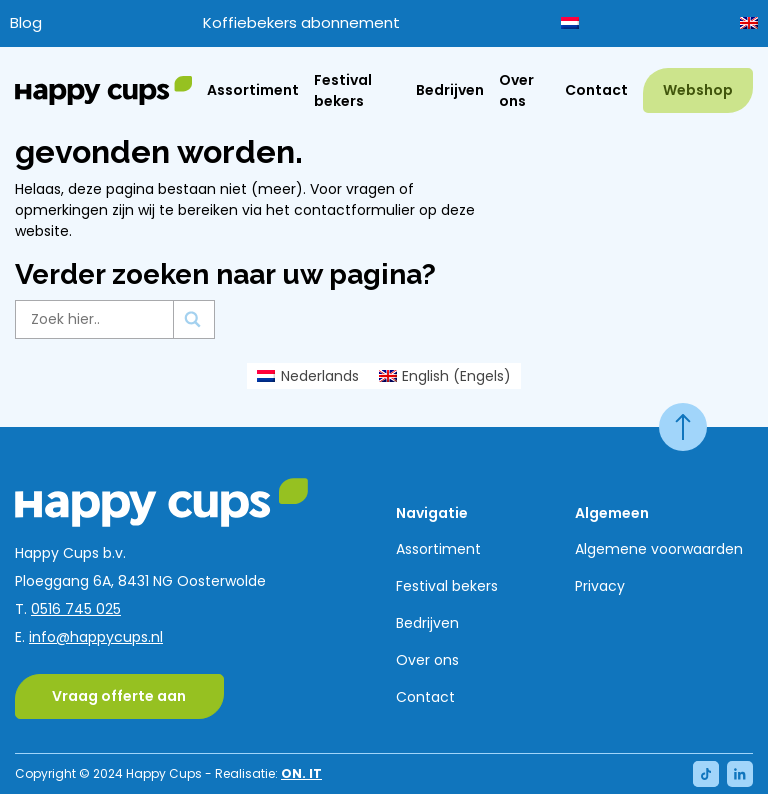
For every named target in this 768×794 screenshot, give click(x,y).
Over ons (516, 90)
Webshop (698, 90)
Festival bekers (343, 90)
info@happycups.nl (96, 637)
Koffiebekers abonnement (301, 22)
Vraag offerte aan (119, 696)
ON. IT (301, 773)
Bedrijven (450, 90)
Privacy (600, 586)
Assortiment (253, 90)
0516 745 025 (76, 609)
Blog (26, 22)
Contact (596, 90)
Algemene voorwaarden (659, 549)
